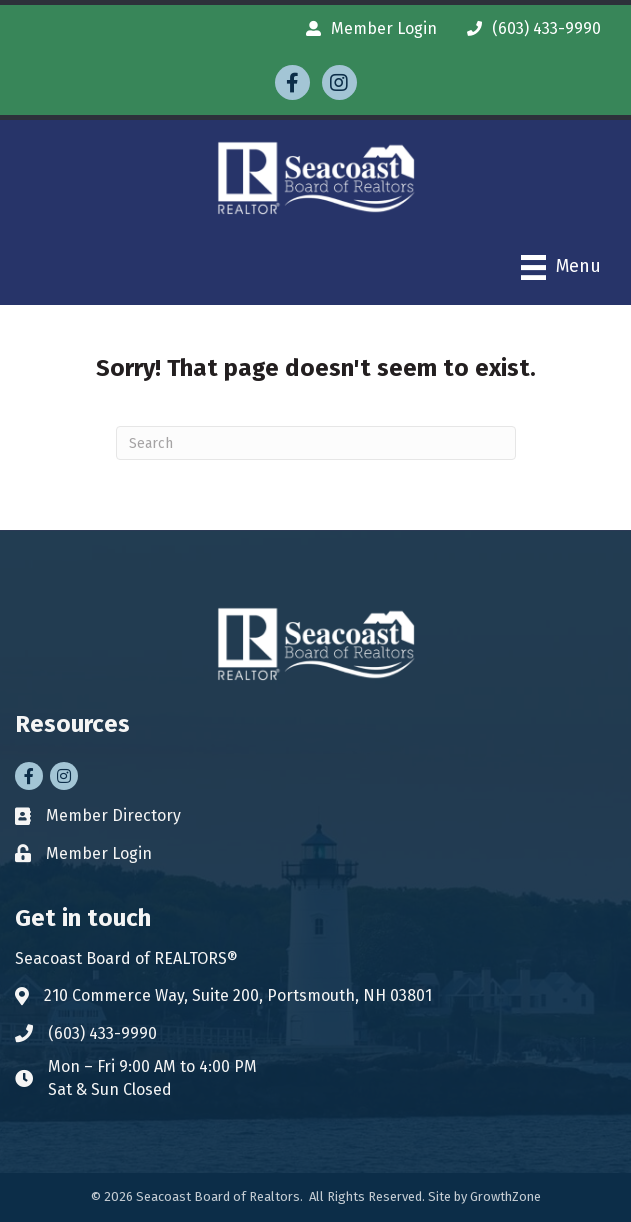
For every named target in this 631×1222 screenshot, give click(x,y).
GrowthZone (505, 1196)
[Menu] (561, 267)
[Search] (316, 443)
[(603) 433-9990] (529, 28)
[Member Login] (366, 28)
